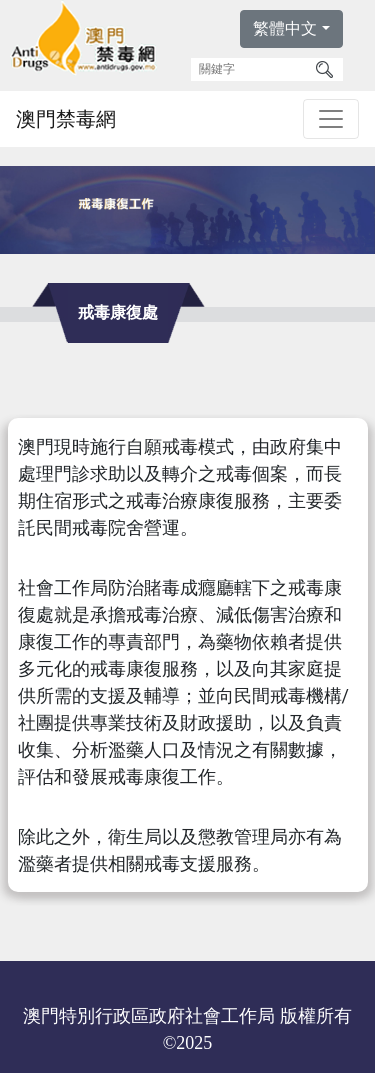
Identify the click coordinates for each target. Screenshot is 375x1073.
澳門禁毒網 (66, 119)
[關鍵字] (250, 69)
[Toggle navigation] (331, 119)
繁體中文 (285, 28)
